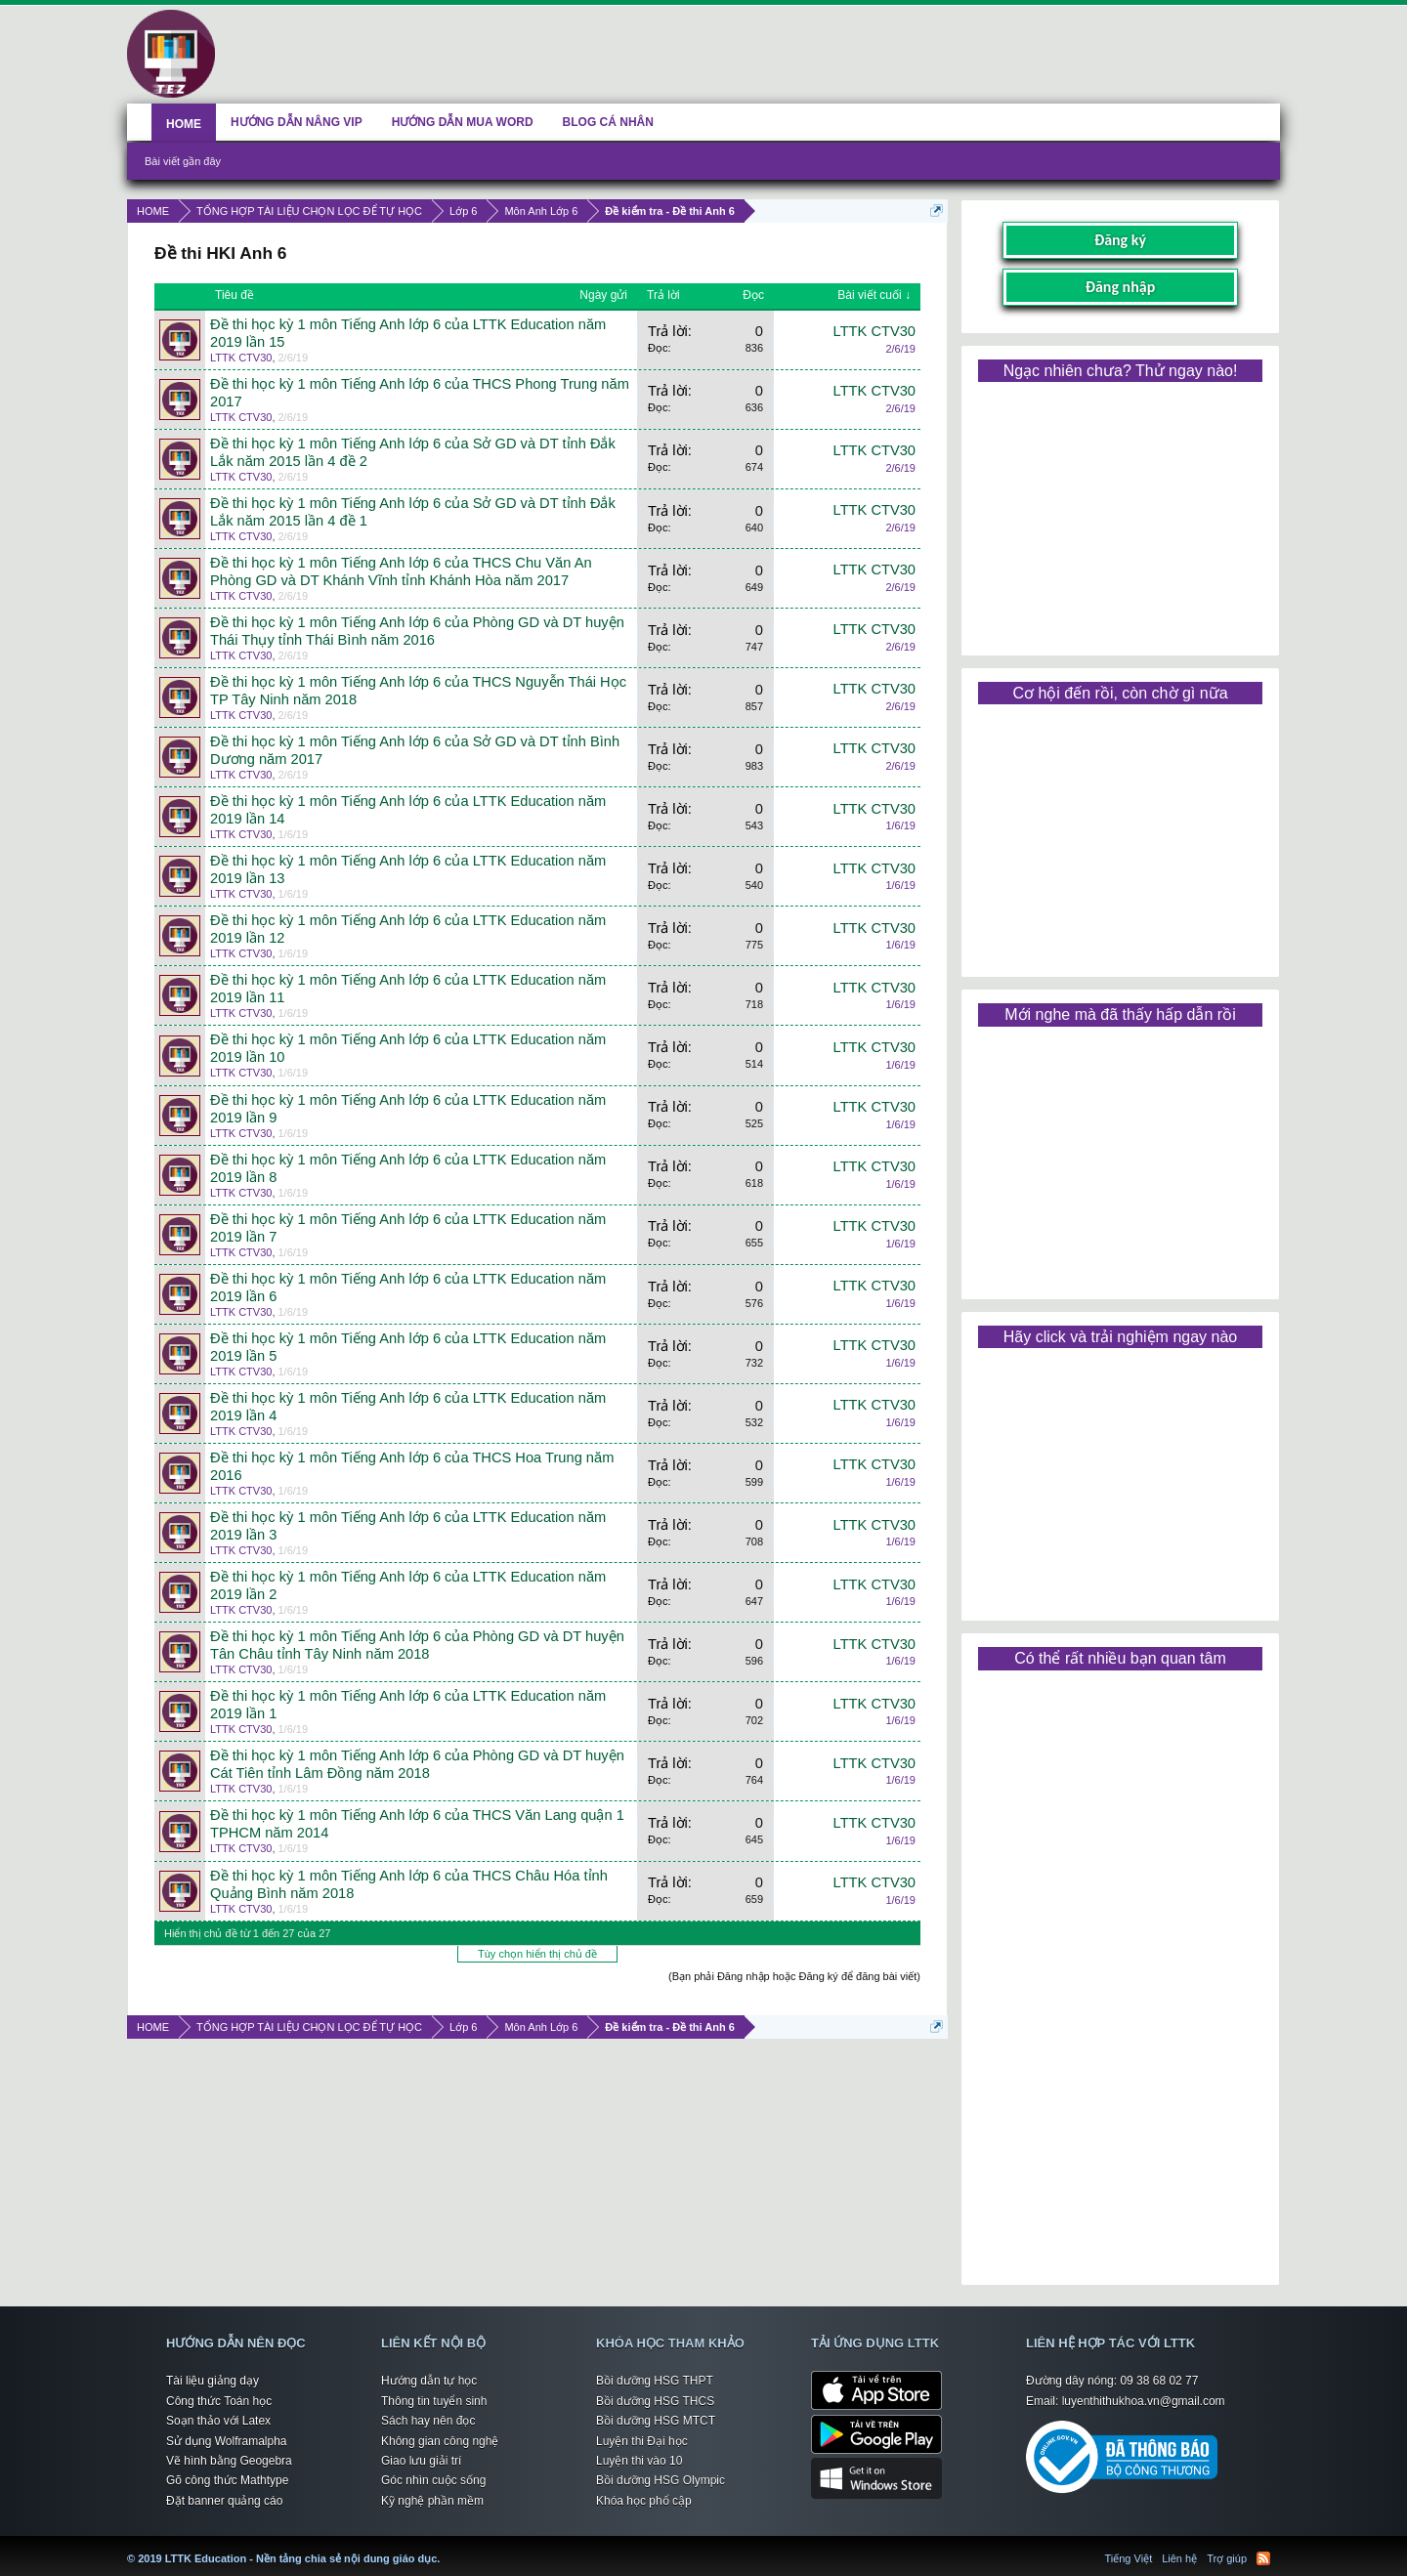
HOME (183, 124)
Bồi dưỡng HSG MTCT (655, 2421)
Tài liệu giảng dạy (212, 2380)
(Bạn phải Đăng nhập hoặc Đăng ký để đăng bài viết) (794, 1976)
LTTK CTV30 (241, 357)
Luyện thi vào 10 (639, 2461)
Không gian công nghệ (439, 2441)
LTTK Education (444, 2547)
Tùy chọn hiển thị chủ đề (537, 1954)
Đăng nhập (1121, 286)
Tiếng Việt (1129, 2558)
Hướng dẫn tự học (429, 2380)
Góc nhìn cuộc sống (433, 2480)
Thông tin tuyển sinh (434, 2401)
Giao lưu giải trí (421, 2461)
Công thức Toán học (219, 2401)
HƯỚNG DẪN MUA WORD (462, 122)
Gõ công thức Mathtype (227, 2480)
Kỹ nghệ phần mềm (432, 2501)
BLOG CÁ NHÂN (608, 122)
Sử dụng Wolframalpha (226, 2441)
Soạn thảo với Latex (218, 2421)
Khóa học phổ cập (644, 2501)
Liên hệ (1179, 2558)
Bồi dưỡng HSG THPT (654, 2380)
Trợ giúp (1227, 2558)
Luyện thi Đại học (642, 2441)
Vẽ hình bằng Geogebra (229, 2461)
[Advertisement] (1119, 512)
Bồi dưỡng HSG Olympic (660, 2480)
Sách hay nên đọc (428, 2421)
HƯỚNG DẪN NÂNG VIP (296, 122)
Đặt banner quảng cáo (224, 2501)
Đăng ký (1120, 240)
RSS (1263, 2558)
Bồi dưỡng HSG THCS (655, 2401)
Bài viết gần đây (183, 161)
